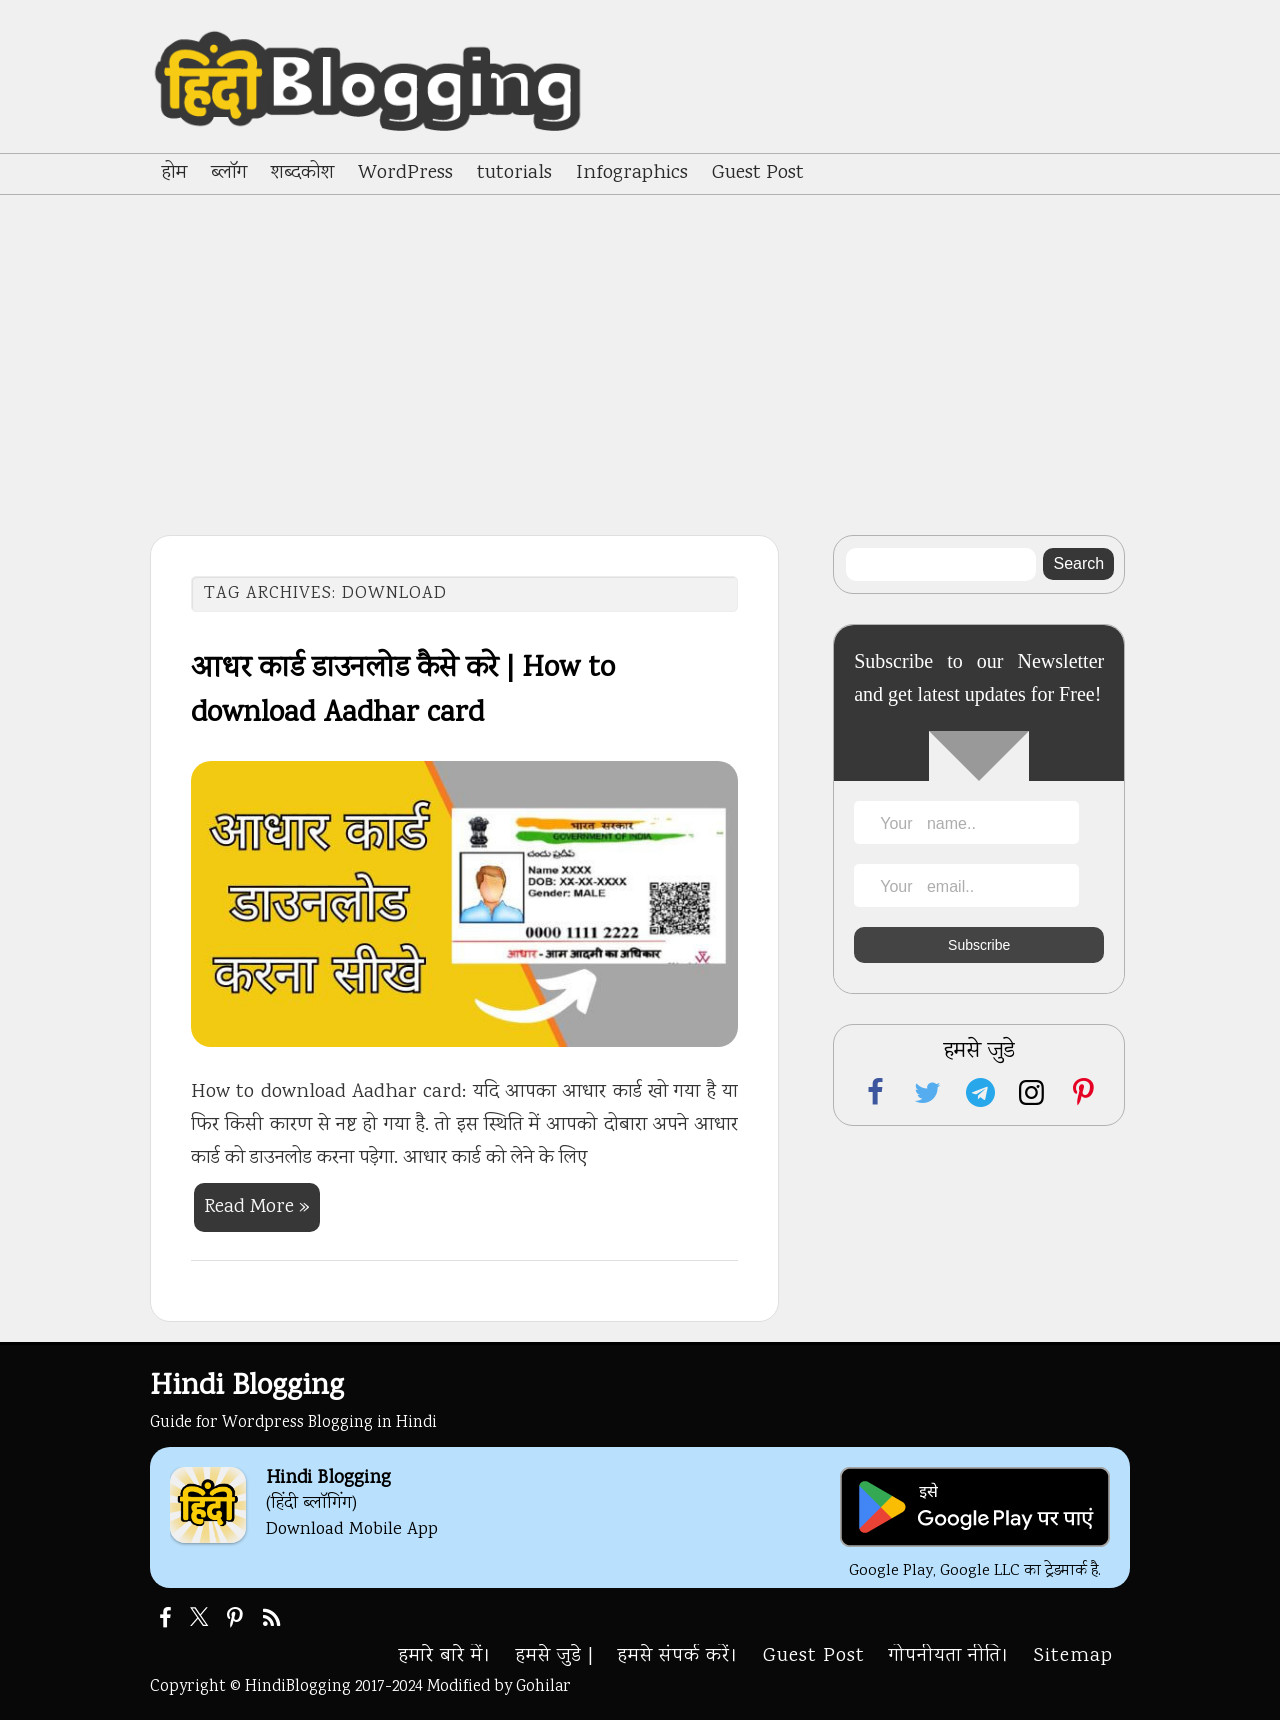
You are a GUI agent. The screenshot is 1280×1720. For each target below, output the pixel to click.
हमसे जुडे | (555, 1656)
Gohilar (543, 1687)
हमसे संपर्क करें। (678, 1656)
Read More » (257, 1207)
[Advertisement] (640, 345)
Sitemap (1073, 1656)
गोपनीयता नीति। (949, 1656)
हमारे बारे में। (445, 1656)
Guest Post (758, 173)
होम (174, 173)
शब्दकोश (302, 173)
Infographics (632, 173)
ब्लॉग (229, 173)
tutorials (514, 173)
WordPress (405, 173)
